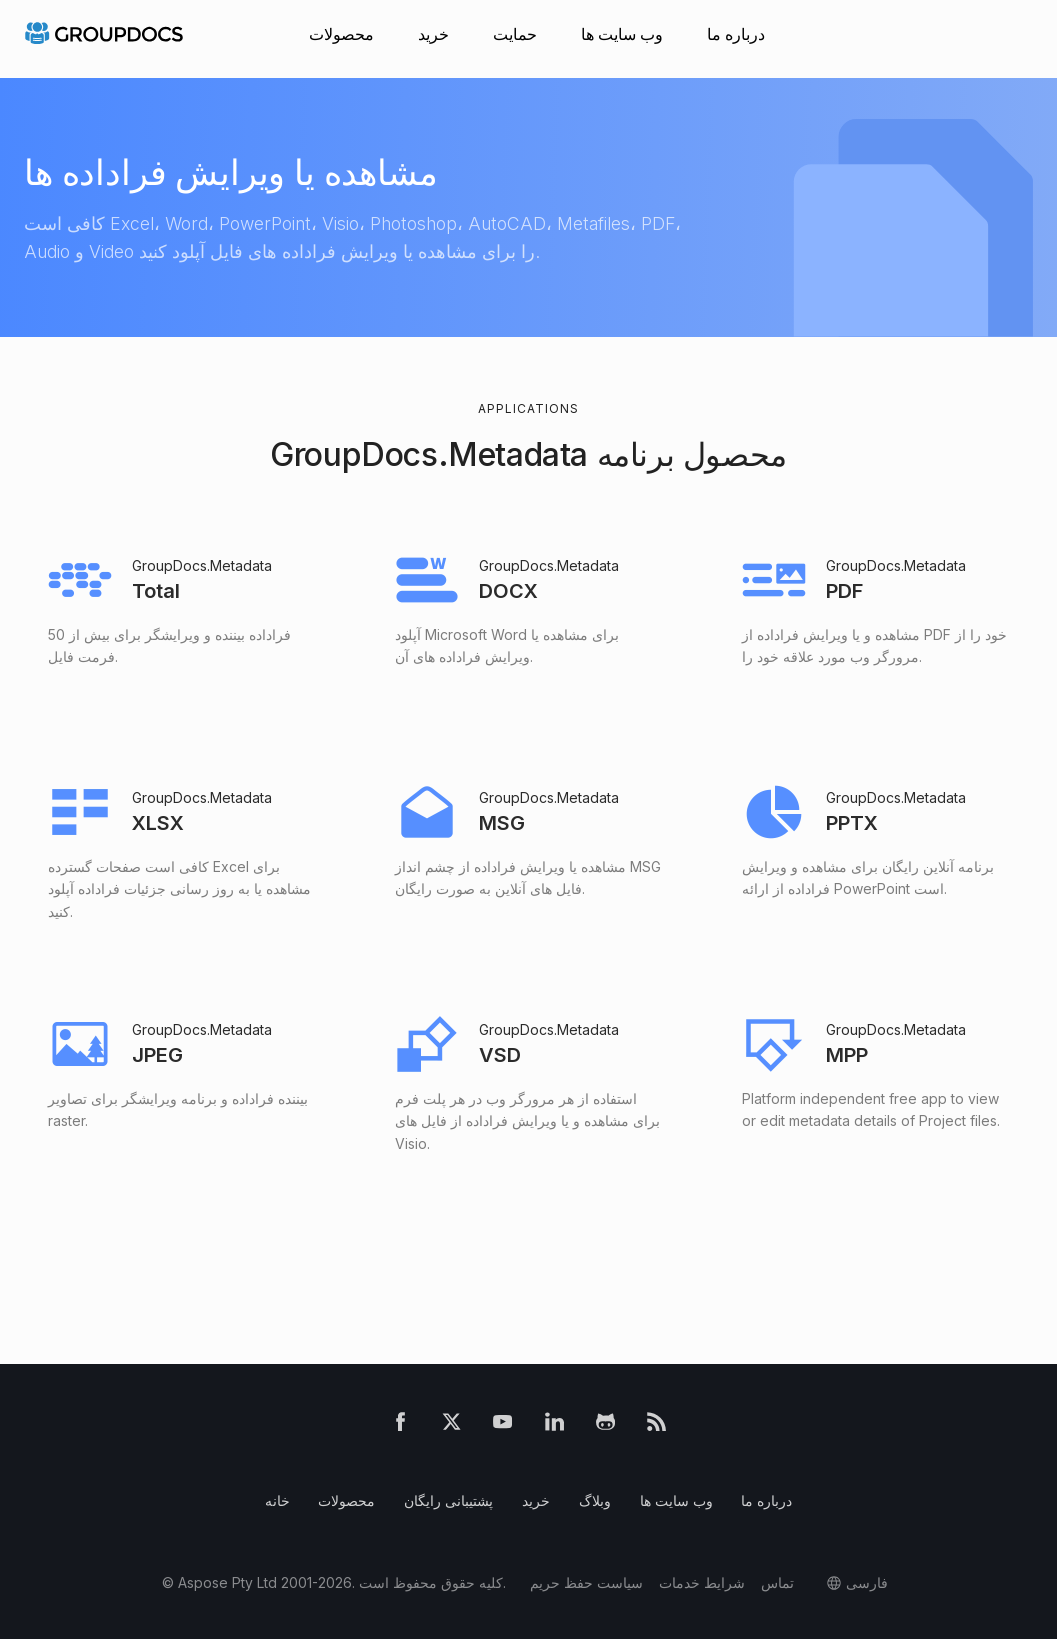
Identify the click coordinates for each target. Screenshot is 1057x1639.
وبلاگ (595, 1500)
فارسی (867, 1582)
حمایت (515, 34)
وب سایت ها (622, 34)
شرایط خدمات (702, 1582)
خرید (433, 34)
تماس (777, 1582)
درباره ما (736, 34)
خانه (277, 1500)
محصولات (341, 34)
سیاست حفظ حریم (586, 1582)
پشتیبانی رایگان (448, 1500)
